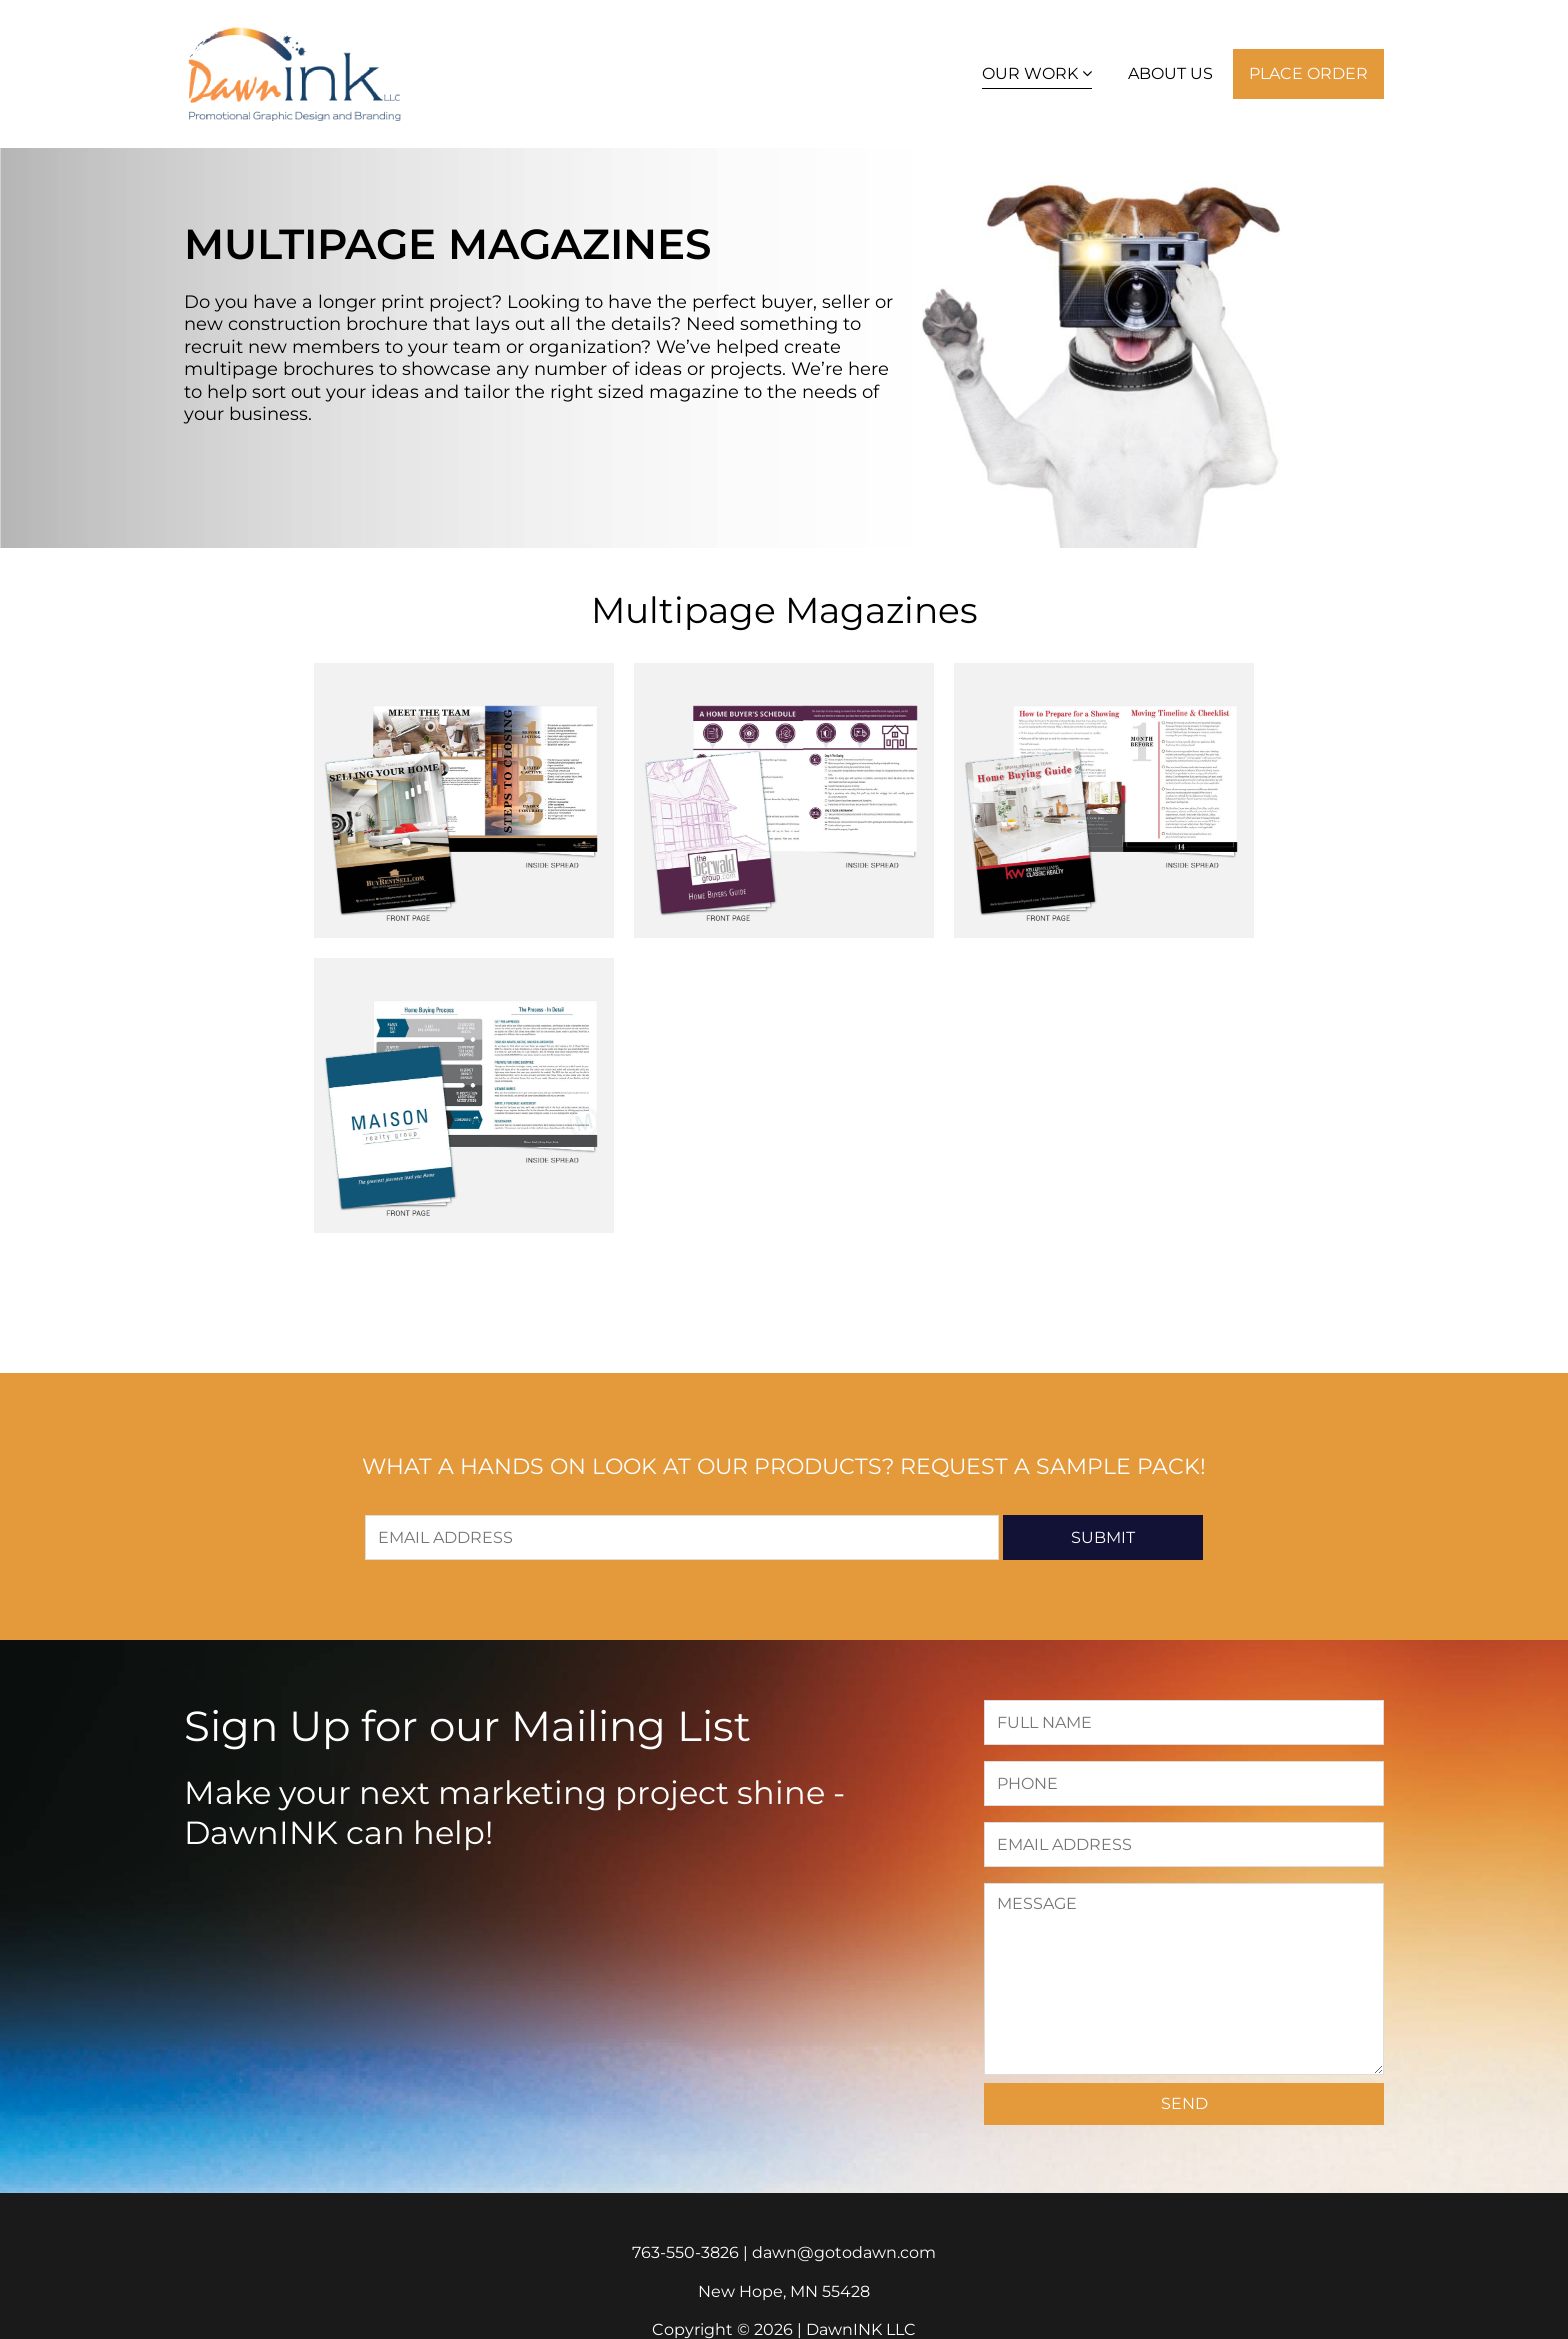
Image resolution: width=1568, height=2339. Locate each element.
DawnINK (294, 74)
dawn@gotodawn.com (844, 2252)
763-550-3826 (685, 2252)
